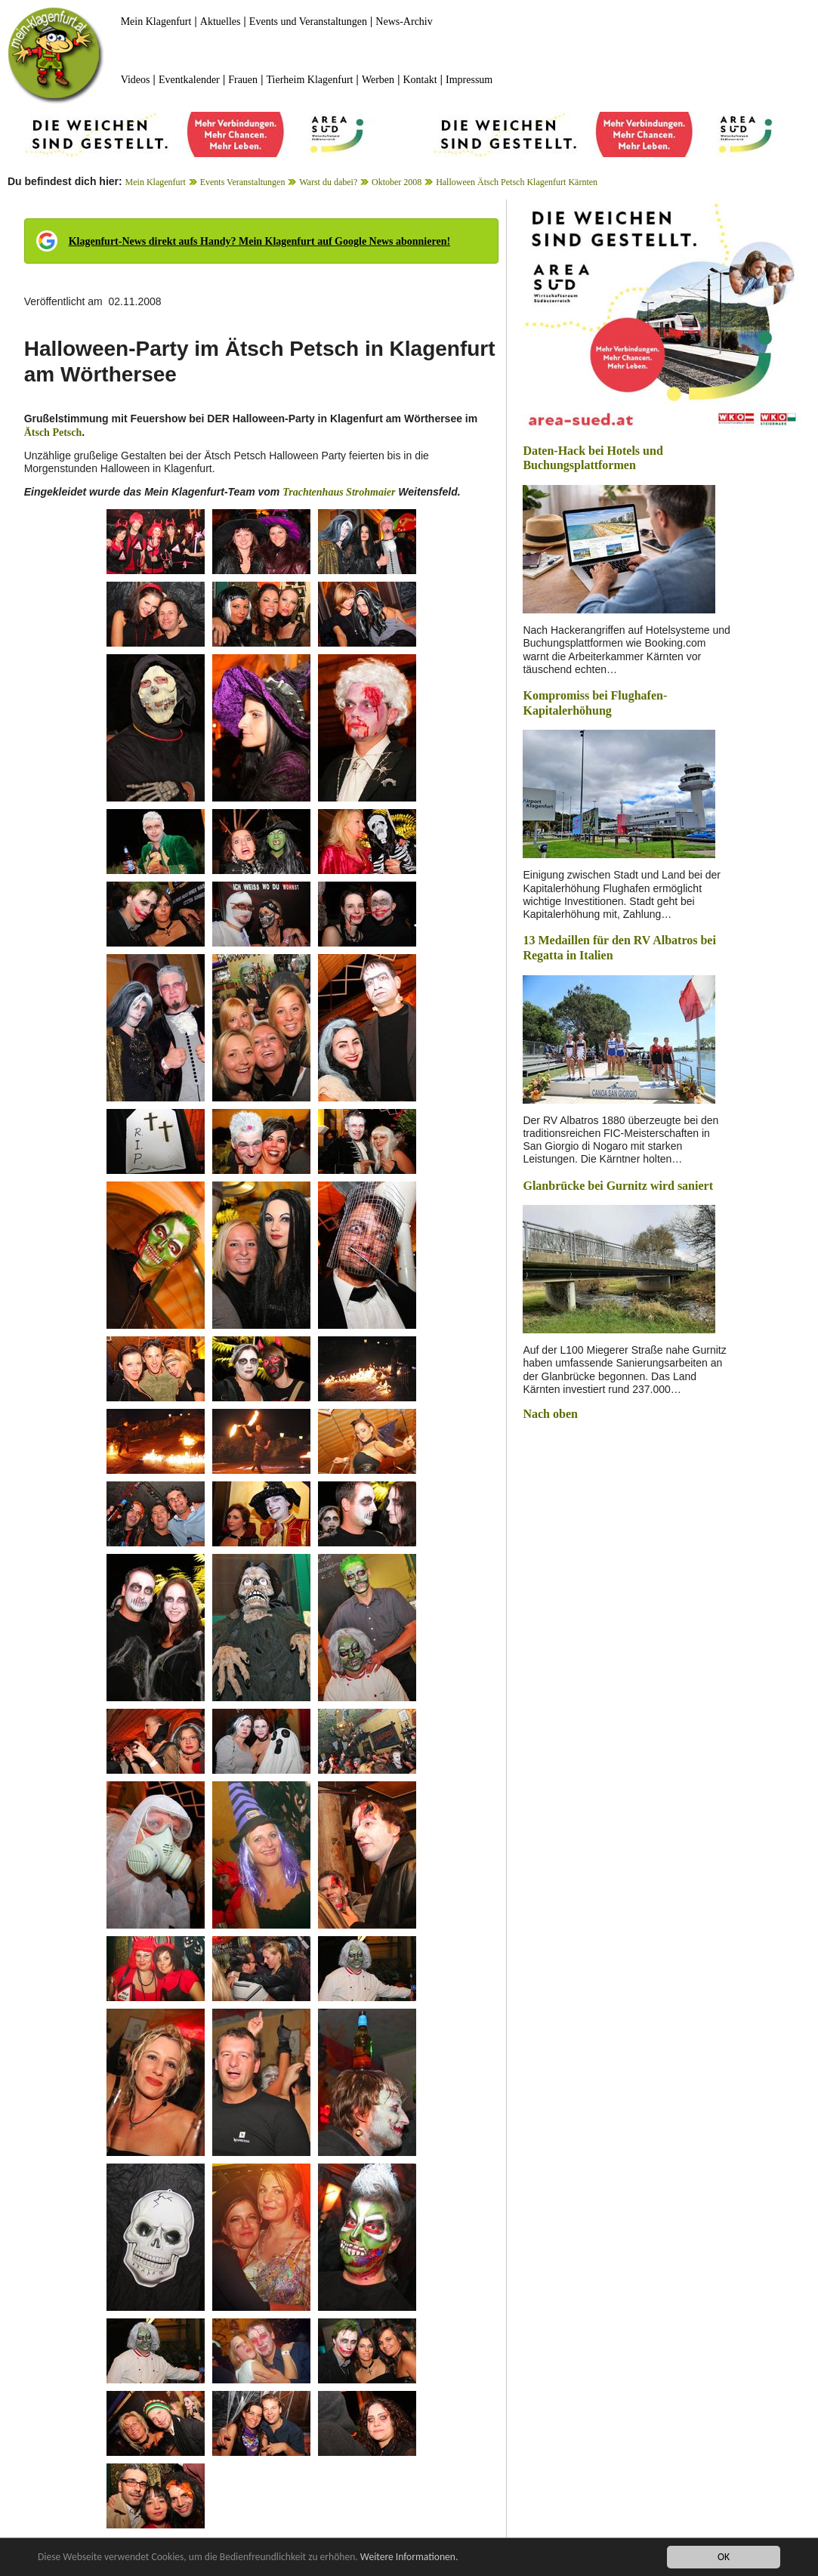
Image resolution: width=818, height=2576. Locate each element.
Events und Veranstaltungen (308, 21)
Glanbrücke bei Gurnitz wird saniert (618, 1185)
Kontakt (420, 79)
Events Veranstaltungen (243, 182)
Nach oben (550, 1413)
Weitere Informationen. (410, 2558)
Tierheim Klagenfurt (310, 79)
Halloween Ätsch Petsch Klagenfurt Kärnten (516, 182)
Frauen (243, 79)
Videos (135, 79)
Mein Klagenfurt (156, 21)
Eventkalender (189, 79)
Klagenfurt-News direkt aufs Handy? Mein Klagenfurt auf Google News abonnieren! (259, 241)
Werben (378, 79)
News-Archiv (403, 21)
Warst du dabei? (328, 182)
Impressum (469, 79)
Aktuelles (220, 21)
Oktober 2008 (396, 182)
